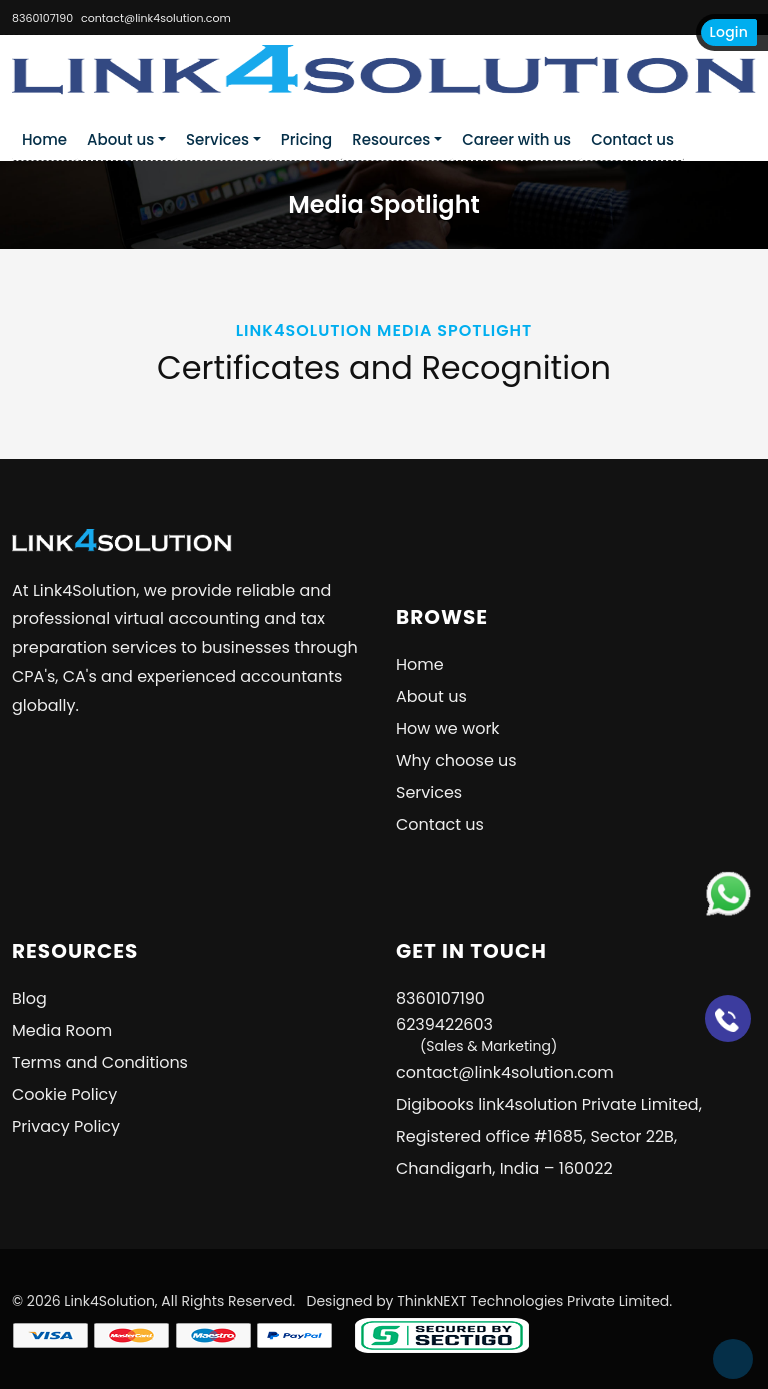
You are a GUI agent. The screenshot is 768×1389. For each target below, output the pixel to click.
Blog (29, 998)
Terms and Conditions (100, 1062)
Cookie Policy (64, 1094)
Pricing (307, 139)
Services (217, 139)
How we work (448, 728)
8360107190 (42, 18)
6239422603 (476, 1034)
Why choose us (456, 760)
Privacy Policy (66, 1126)
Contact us (632, 139)
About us (120, 139)
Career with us (516, 139)
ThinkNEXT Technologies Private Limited (533, 1301)
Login (729, 32)
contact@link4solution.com (156, 18)
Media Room (62, 1030)
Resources (391, 139)
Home (44, 139)
